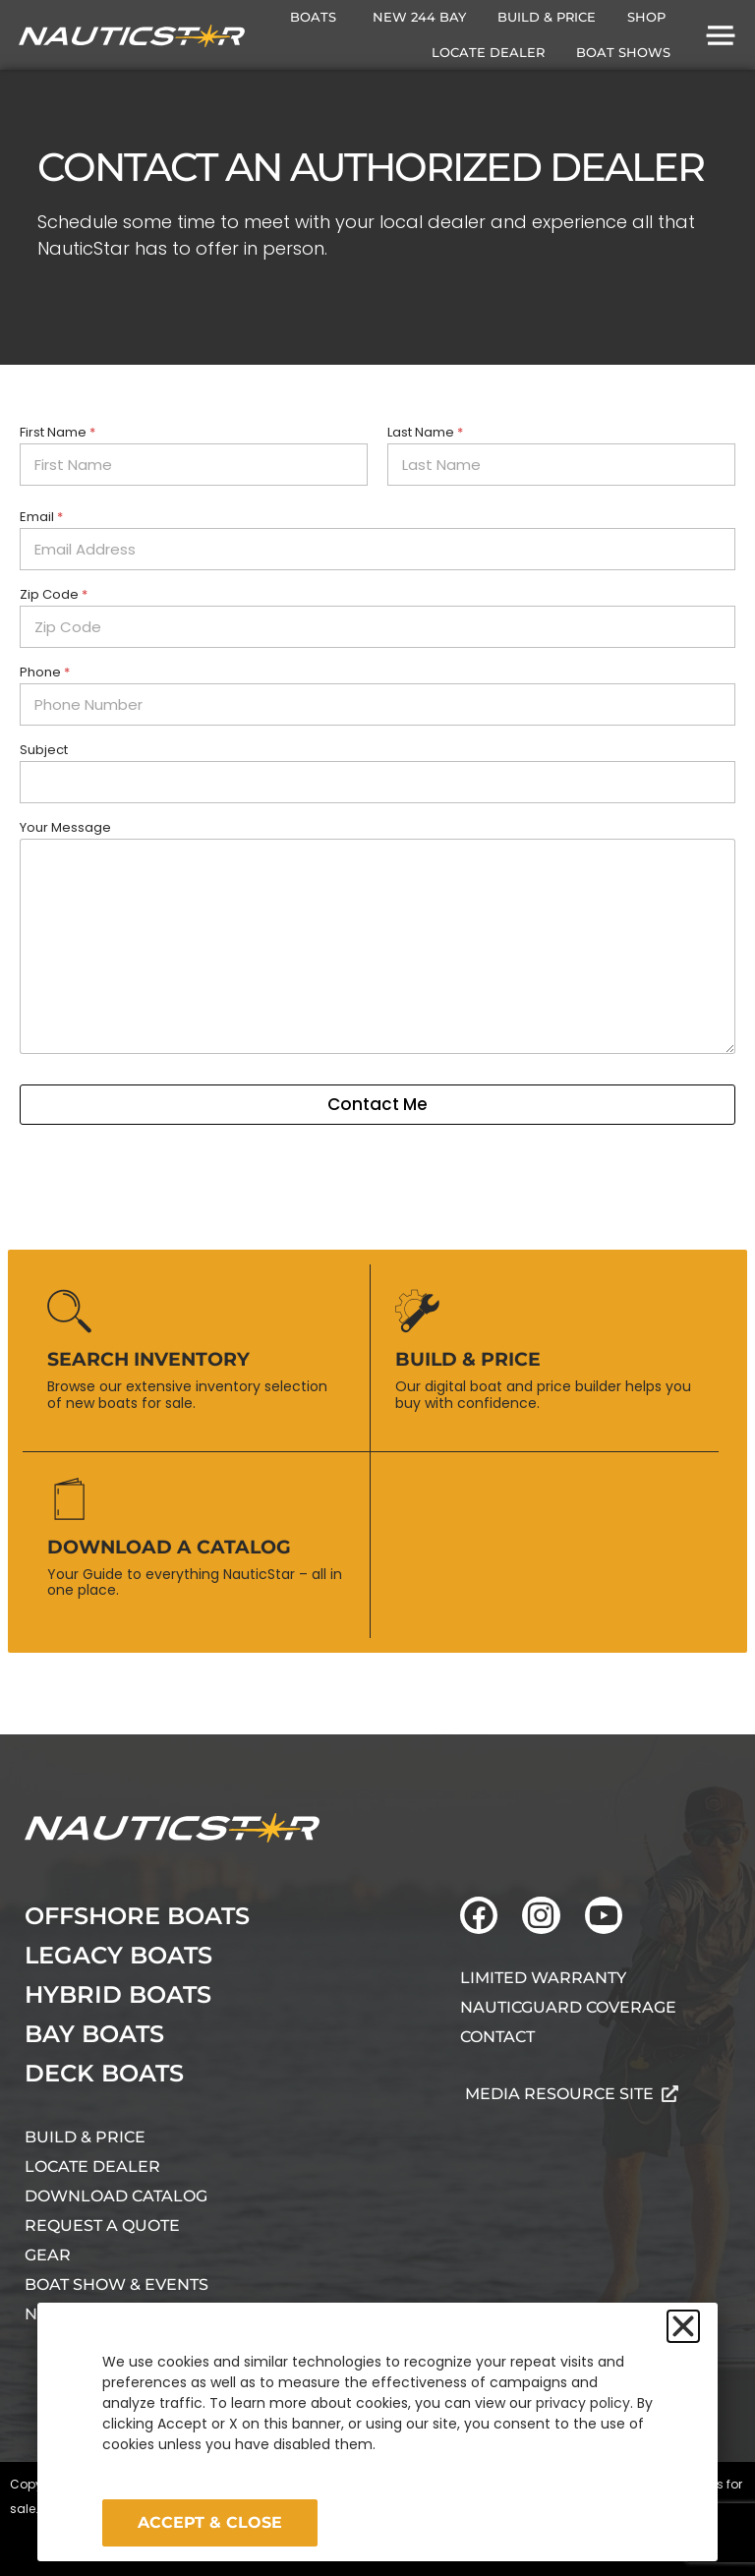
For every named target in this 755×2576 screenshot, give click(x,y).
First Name (57, 433)
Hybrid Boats (118, 1994)
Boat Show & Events (116, 2284)
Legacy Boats (118, 1955)
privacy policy (583, 2403)
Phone (45, 672)
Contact (497, 2036)
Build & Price (85, 2137)
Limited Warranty (543, 1977)
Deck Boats (104, 2073)
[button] (683, 2326)
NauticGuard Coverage (568, 2007)
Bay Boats (94, 2034)
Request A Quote (102, 2225)
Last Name (425, 433)
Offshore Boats (137, 1916)
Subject (44, 750)
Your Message (65, 828)
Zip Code (53, 595)
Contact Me (377, 1104)
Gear (48, 2255)
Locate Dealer (92, 2166)
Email (41, 517)
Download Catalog (116, 2196)
